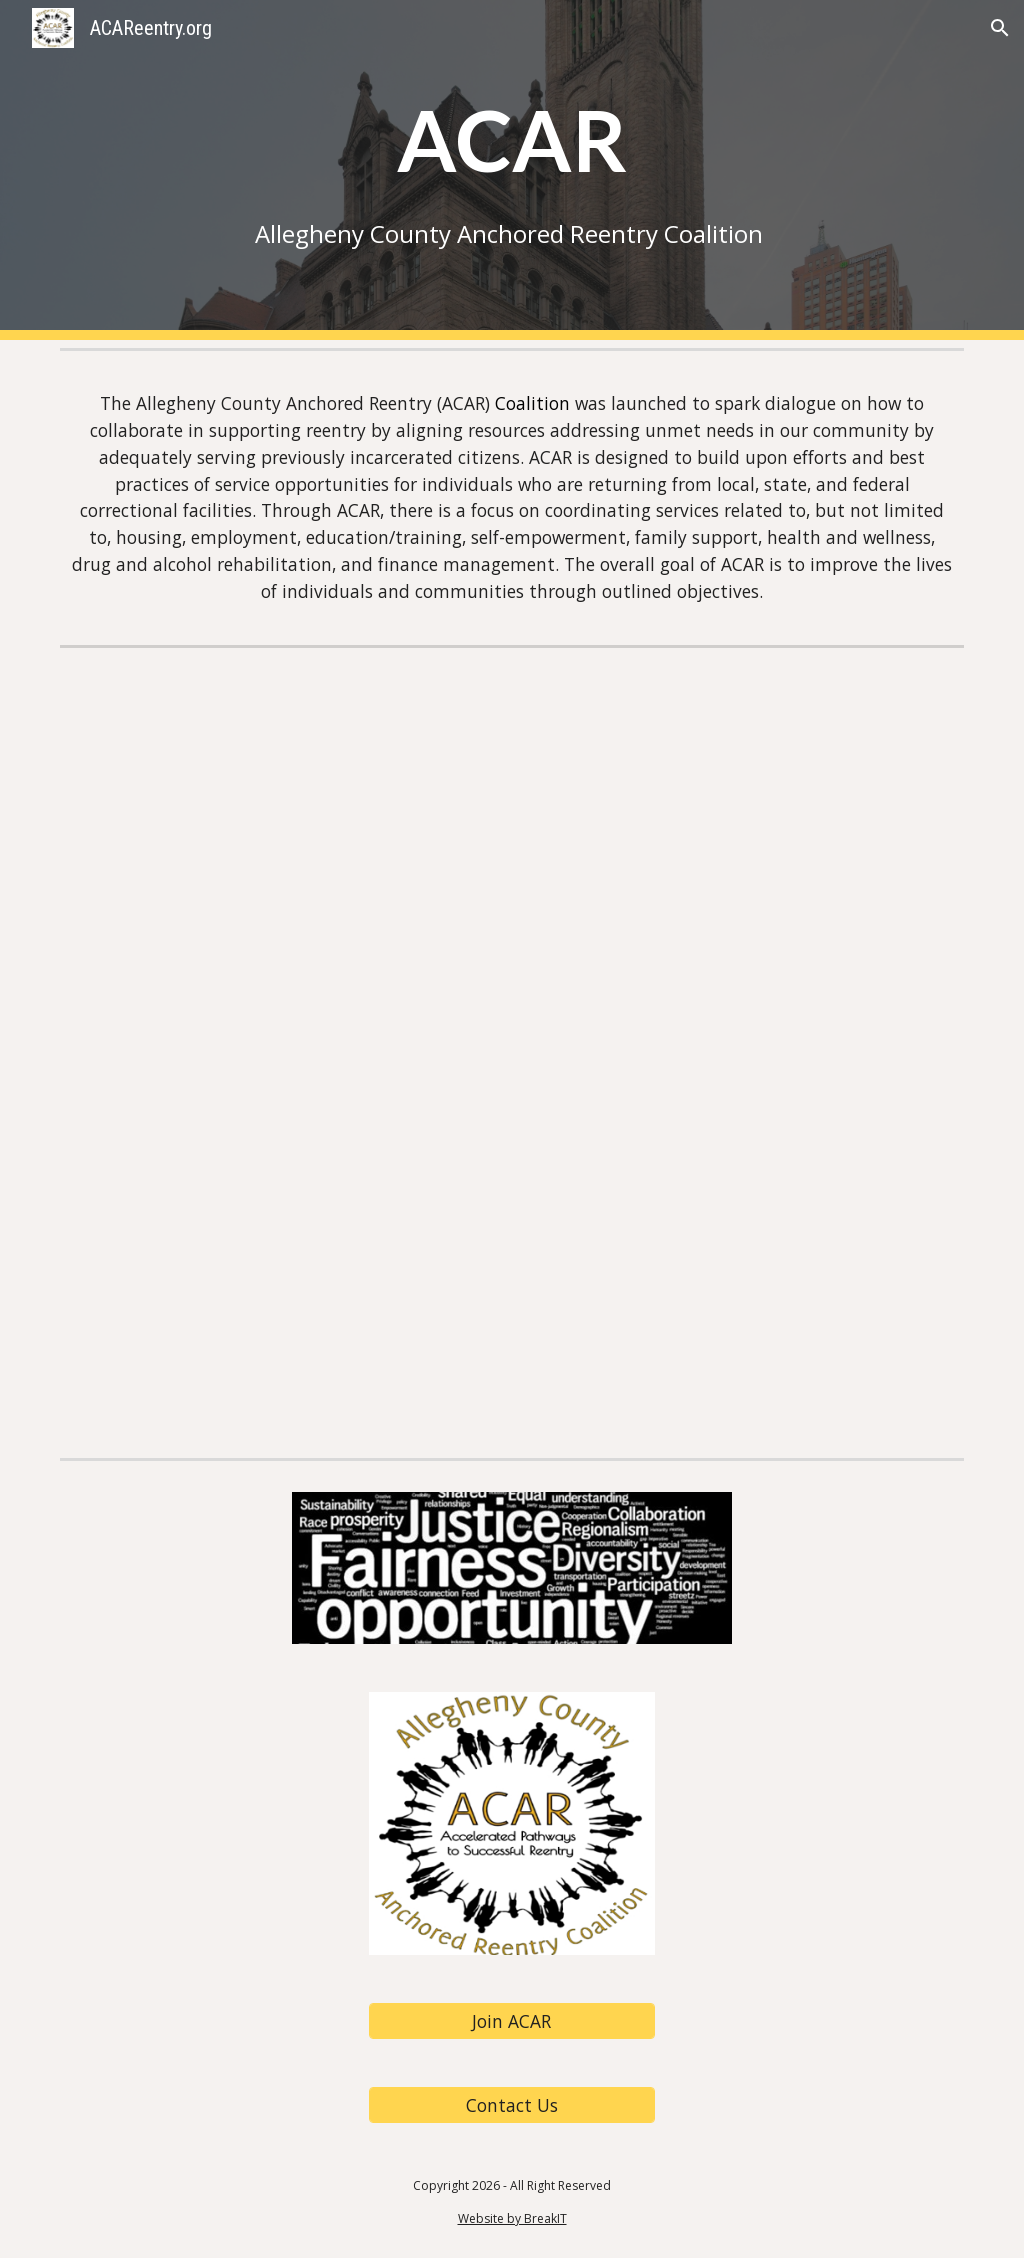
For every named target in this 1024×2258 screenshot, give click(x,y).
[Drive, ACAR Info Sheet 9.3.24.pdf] (511, 1052)
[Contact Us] (512, 2105)
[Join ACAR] (512, 2021)
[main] (512, 169)
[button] (1000, 28)
